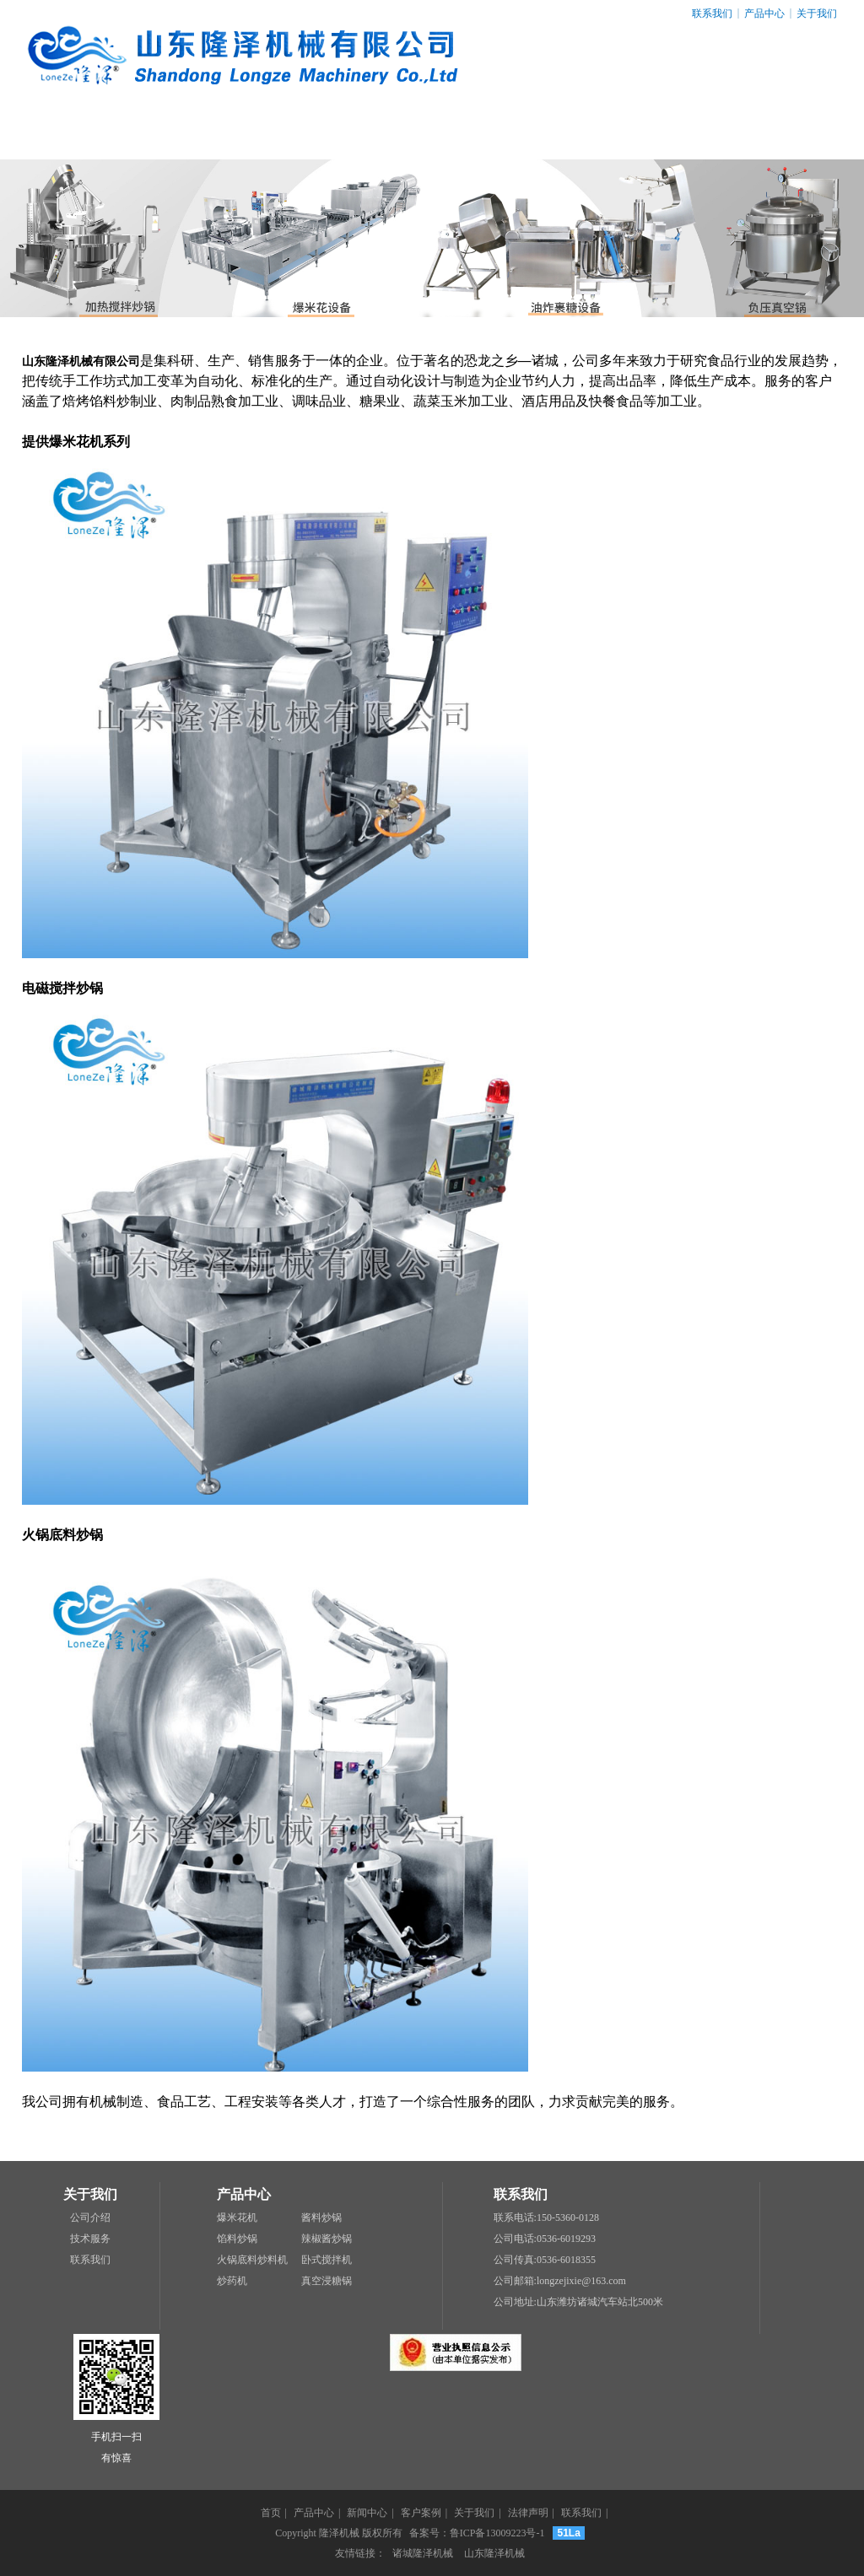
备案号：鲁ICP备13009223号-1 (477, 2533)
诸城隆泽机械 (422, 2553)
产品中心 (764, 13)
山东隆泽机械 (494, 2553)
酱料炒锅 (321, 2217)
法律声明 (667, 134)
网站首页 (80, 134)
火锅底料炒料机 (252, 2260)
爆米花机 (237, 2217)
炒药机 (232, 2281)
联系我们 (712, 13)
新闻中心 (315, 134)
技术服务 (90, 2239)
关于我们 (816, 13)
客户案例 (432, 134)
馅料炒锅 (237, 2239)
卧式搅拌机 (326, 2260)
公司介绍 (90, 2217)
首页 (271, 2513)
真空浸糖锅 (326, 2281)
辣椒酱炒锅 (326, 2239)
